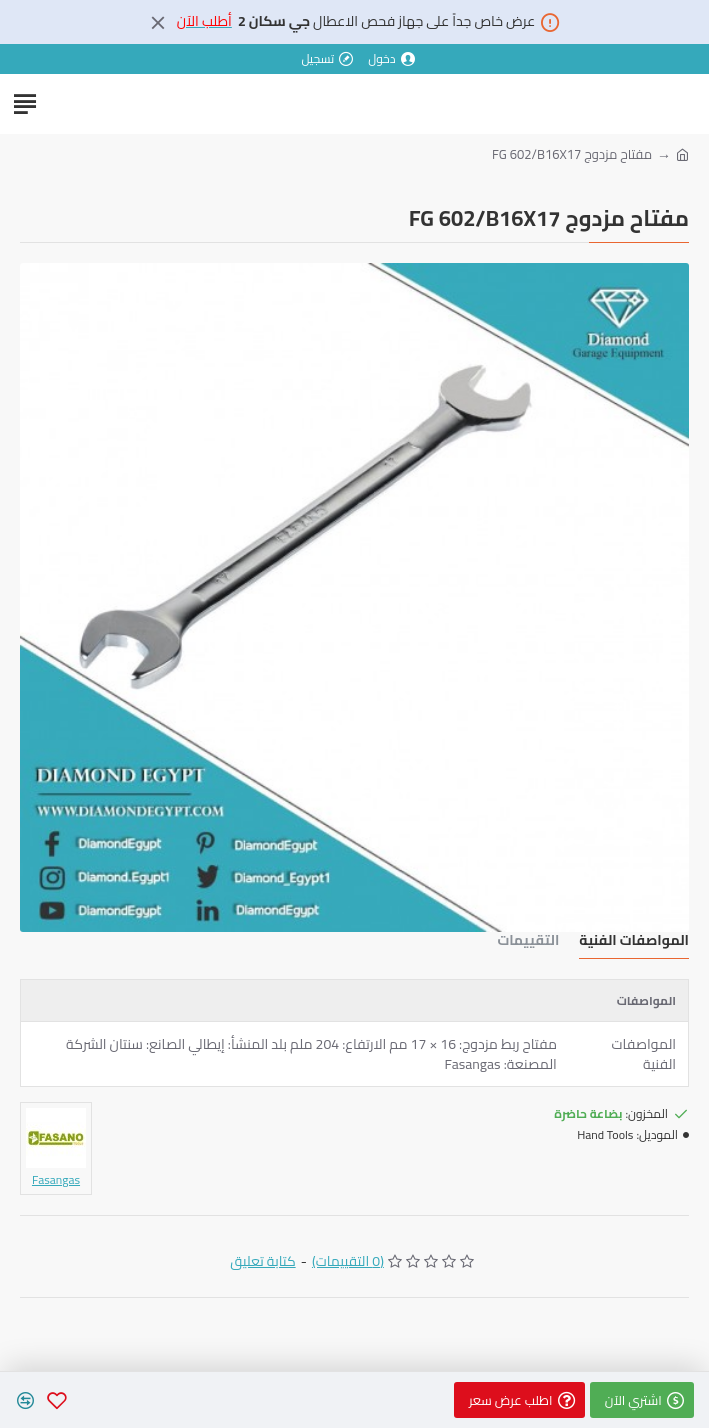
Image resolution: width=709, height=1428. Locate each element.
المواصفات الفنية (634, 942)
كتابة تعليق (263, 1261)
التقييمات (528, 942)
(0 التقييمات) (348, 1261)
